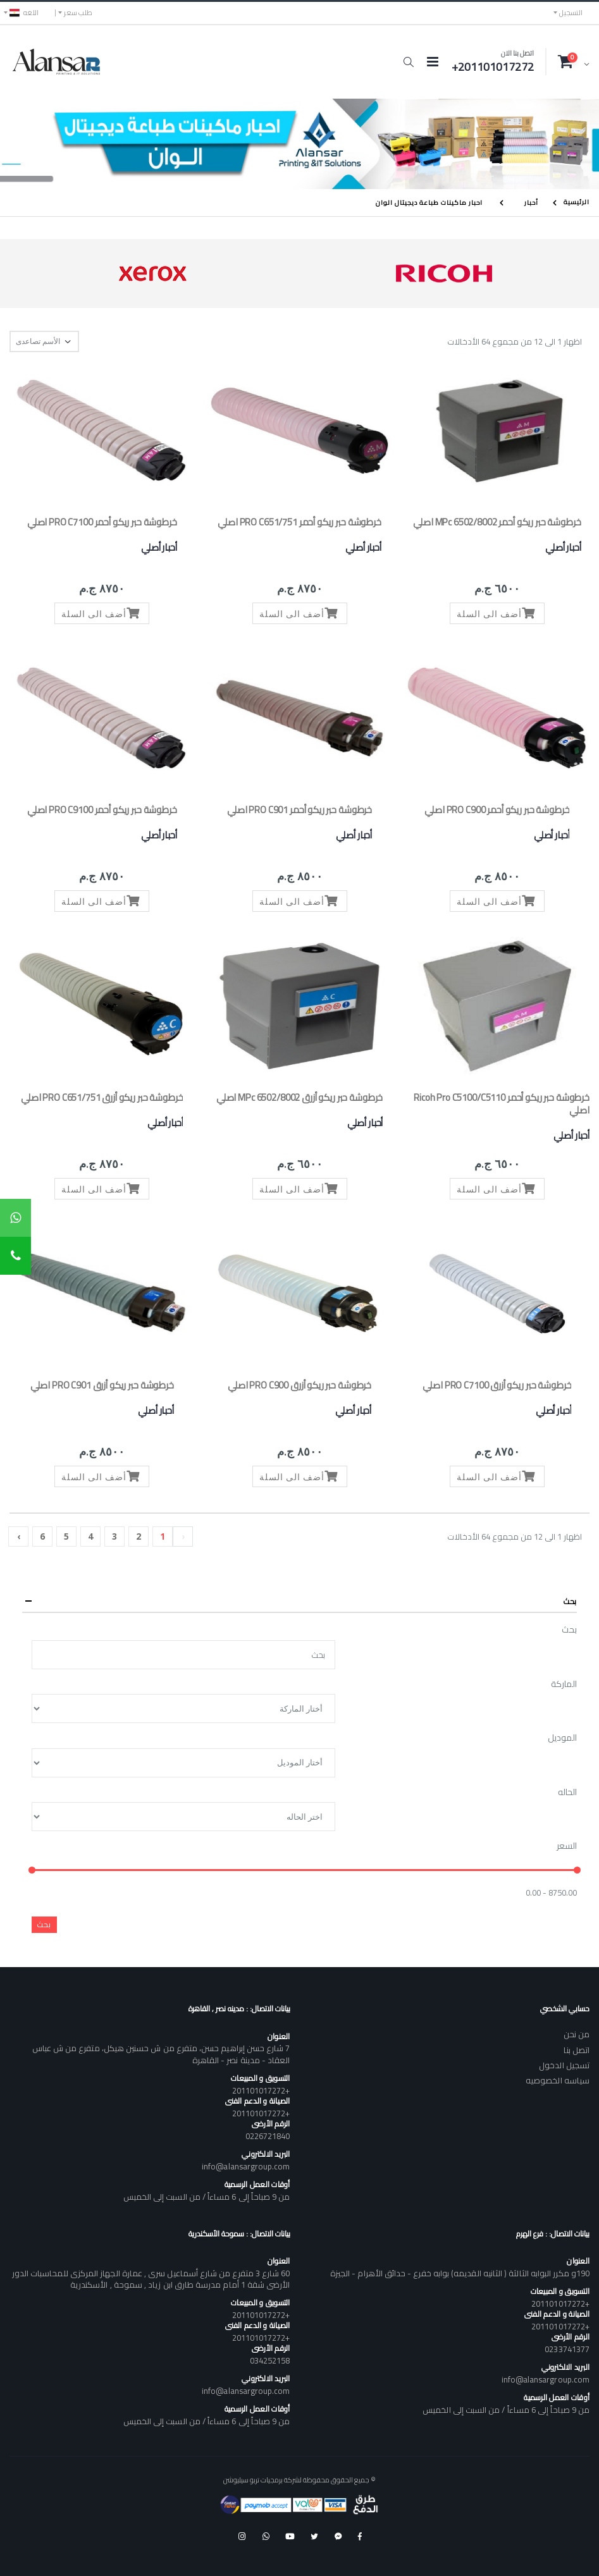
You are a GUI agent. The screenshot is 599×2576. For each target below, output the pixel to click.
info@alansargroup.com (246, 2166)
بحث (569, 1630)
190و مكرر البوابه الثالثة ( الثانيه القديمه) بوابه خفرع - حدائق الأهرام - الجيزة (460, 2273)
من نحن (577, 2034)
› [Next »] (18, 1536)
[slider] (31, 1870)
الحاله (567, 1792)
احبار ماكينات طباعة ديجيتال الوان (429, 203)
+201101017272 (261, 2090)
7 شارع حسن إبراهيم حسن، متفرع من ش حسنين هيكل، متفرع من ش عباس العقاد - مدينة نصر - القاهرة (161, 2053)
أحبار (531, 203)
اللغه (24, 12)
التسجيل (571, 12)
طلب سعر (78, 12)
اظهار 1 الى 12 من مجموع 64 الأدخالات (514, 342)
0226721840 (267, 2136)
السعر (567, 1846)
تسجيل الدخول (564, 2065)
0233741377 (567, 2349)
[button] (408, 62)
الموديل (562, 1738)
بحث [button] (570, 1601)
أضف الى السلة (497, 613)
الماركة (564, 1684)
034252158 (270, 2360)
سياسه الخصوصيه (558, 2080)
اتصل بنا (577, 2050)
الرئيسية (577, 202)
